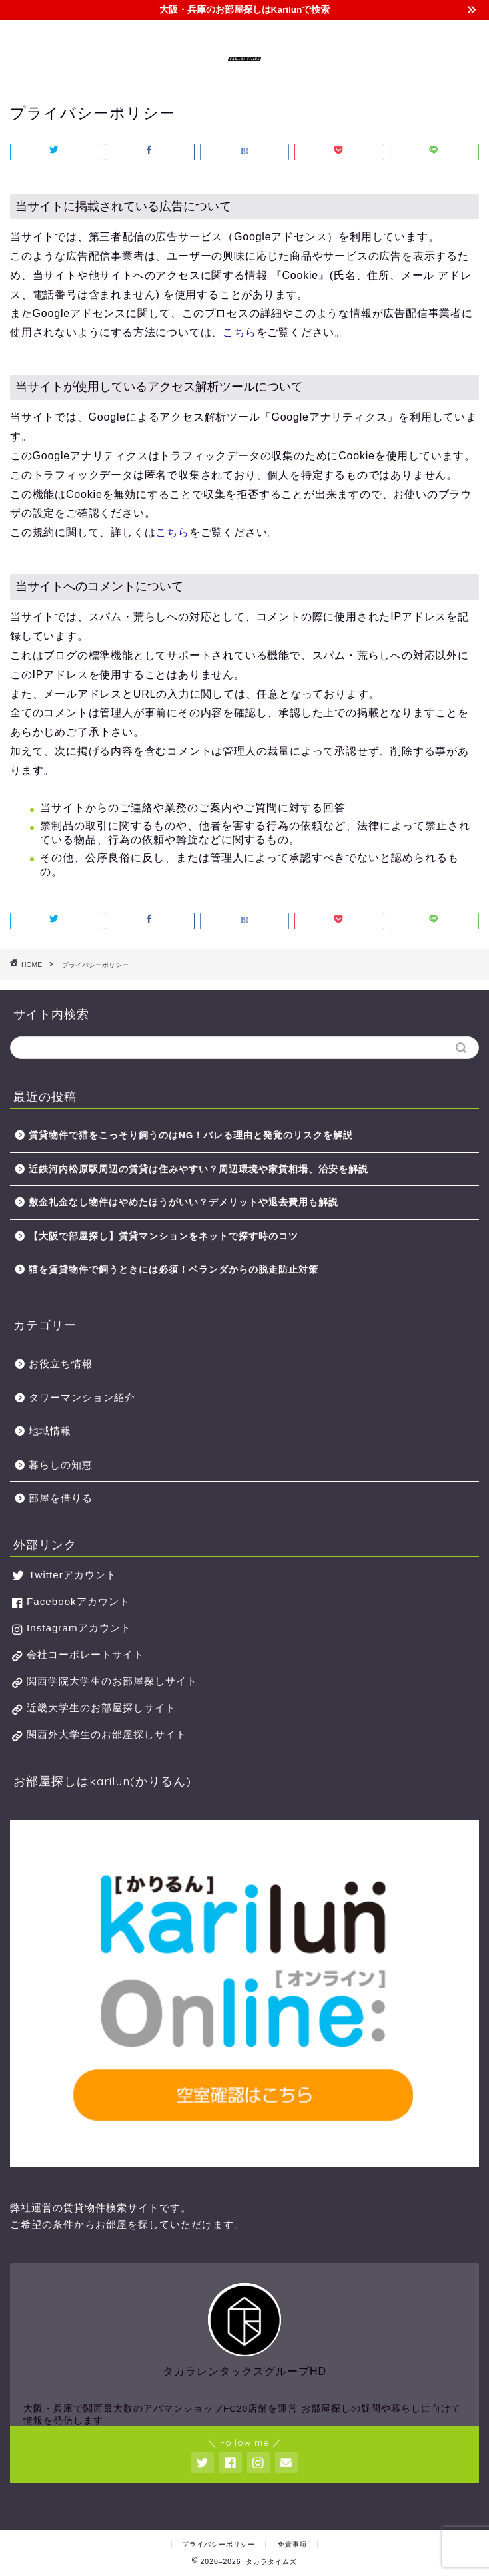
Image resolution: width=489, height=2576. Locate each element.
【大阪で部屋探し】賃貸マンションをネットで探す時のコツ (163, 1236)
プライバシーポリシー (218, 2544)
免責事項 (292, 2544)
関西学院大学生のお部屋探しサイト (112, 1681)
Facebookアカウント (78, 1601)
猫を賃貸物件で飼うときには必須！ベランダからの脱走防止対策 (173, 1270)
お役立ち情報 (61, 1363)
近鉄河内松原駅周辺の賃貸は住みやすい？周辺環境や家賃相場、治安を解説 (198, 1169)
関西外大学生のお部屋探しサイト (107, 1734)
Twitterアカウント (73, 1574)
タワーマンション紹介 (82, 1397)
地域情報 (50, 1430)
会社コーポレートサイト (85, 1654)
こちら (239, 332)
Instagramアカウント (79, 1627)
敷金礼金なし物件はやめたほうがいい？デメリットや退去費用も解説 (183, 1202)
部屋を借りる (61, 1498)
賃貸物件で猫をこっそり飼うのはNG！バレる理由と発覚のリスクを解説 (191, 1135)
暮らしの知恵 (61, 1464)
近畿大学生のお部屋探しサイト (101, 1707)
